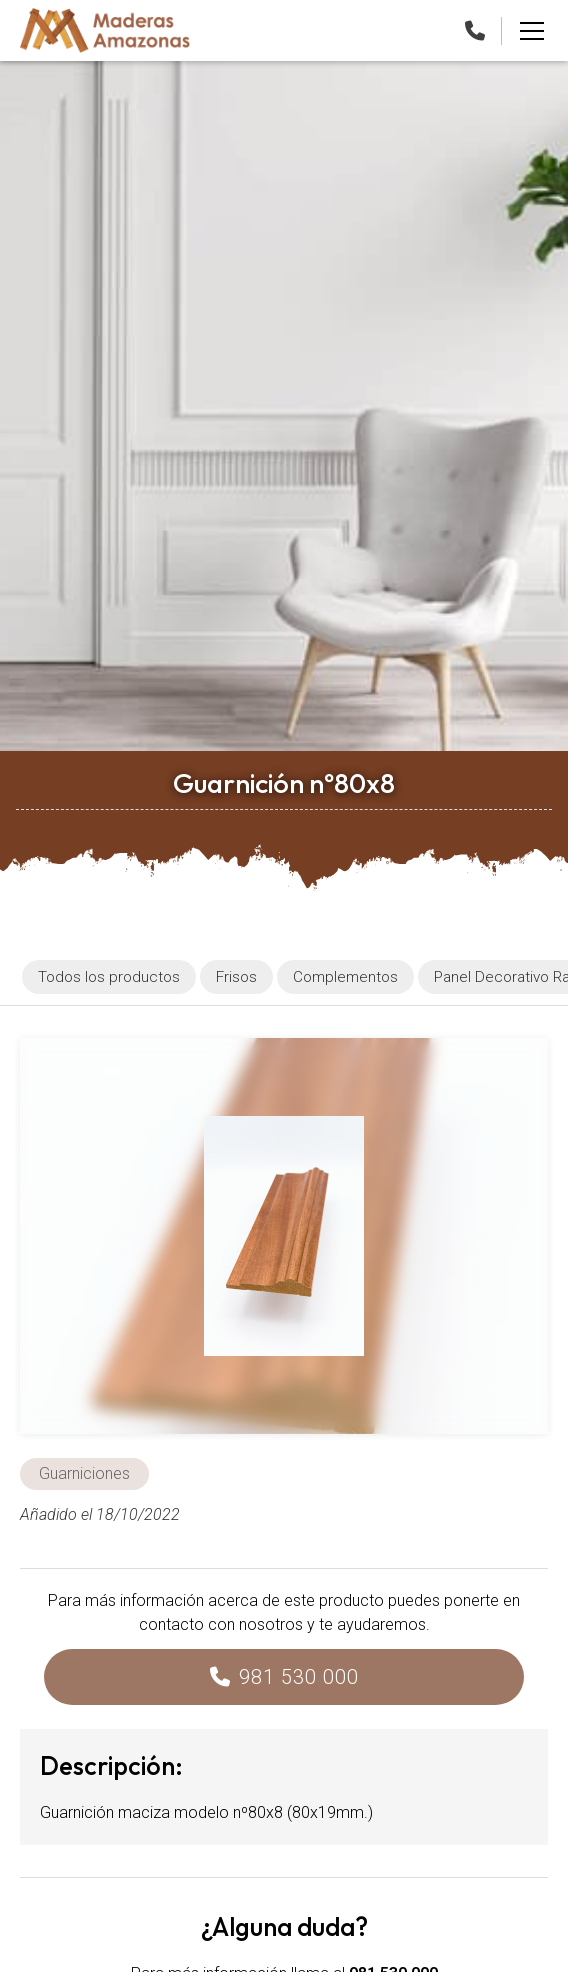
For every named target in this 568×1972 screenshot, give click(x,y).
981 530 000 (299, 1677)
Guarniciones (84, 1473)
